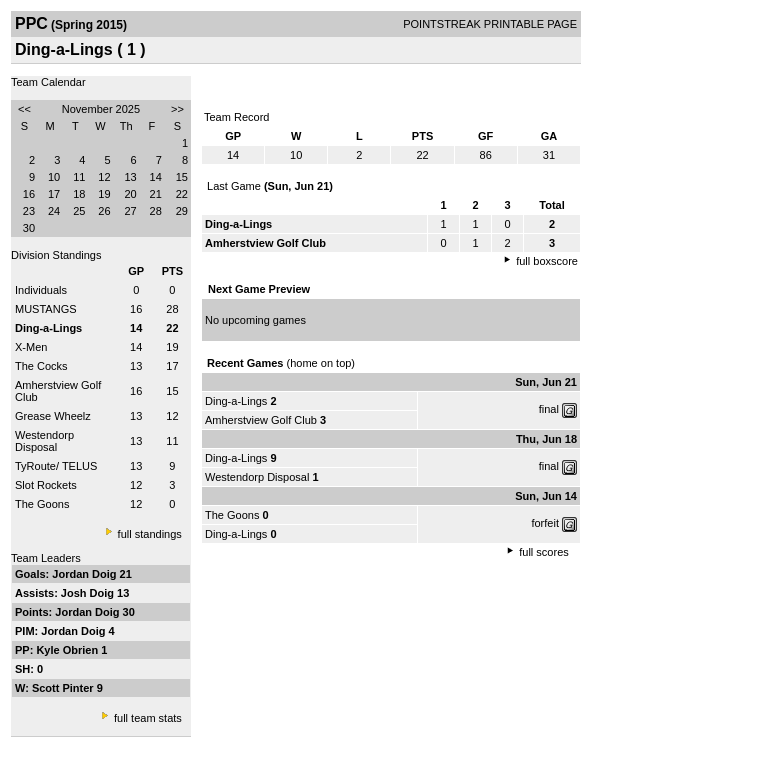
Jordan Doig (85, 574)
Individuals (41, 290)
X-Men (31, 347)
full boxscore (547, 261)
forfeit (545, 523)
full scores (544, 552)
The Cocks (41, 366)
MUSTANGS (46, 309)
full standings (150, 534)
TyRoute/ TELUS (56, 466)
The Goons (42, 504)
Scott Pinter (64, 688)
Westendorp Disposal (44, 441)
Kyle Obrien (68, 650)
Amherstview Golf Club (261, 420)
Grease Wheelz (53, 416)
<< (24, 109)
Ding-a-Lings (236, 401)
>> (177, 109)
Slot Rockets (46, 485)
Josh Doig (89, 593)
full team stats (148, 718)
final (549, 409)
